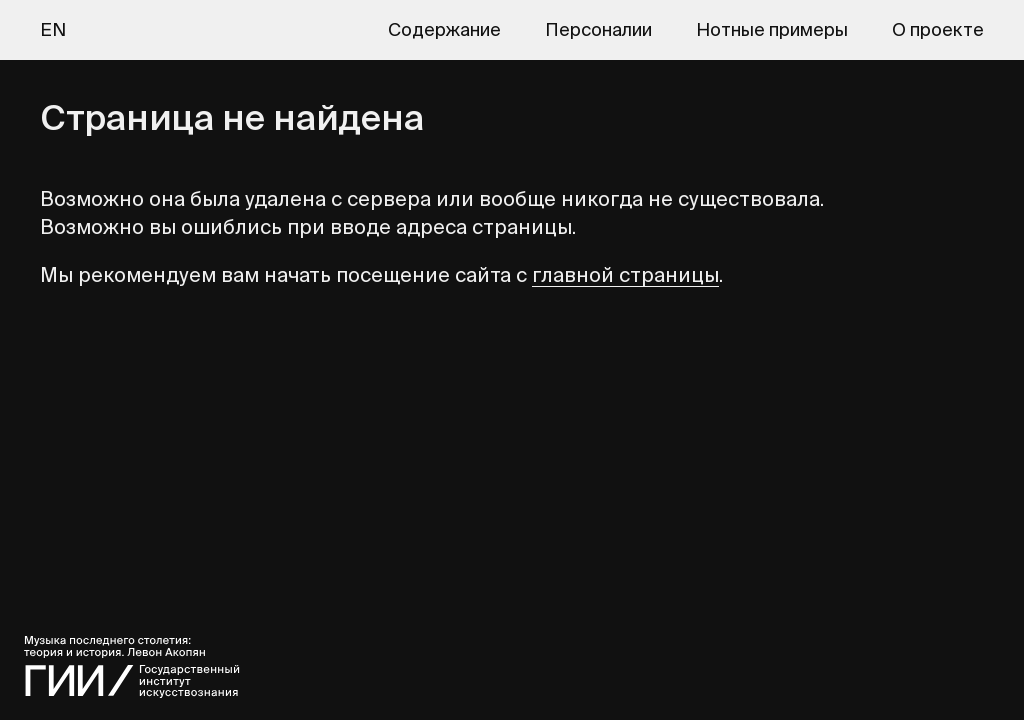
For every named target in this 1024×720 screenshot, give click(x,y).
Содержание (444, 29)
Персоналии (598, 29)
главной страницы (625, 274)
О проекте (938, 29)
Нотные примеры (772, 29)
